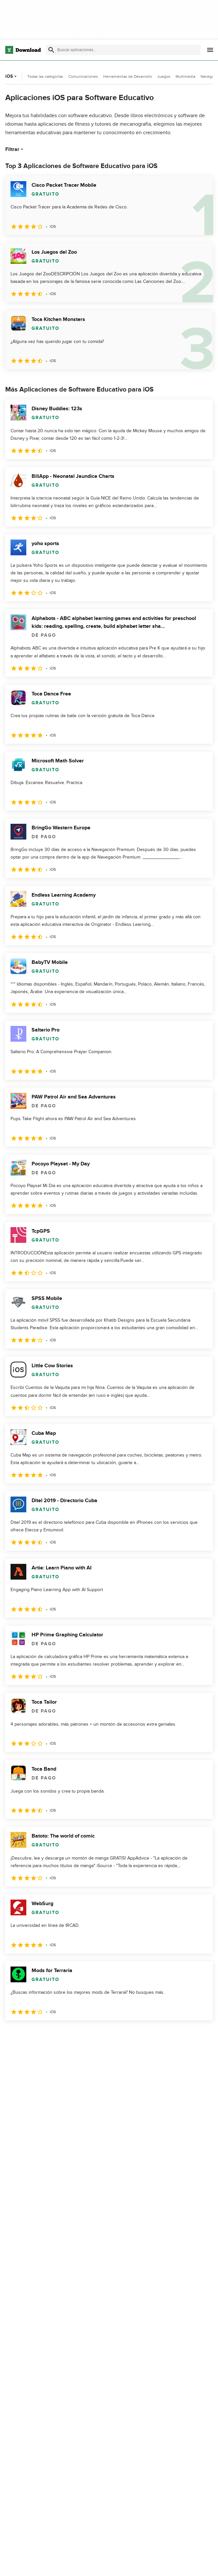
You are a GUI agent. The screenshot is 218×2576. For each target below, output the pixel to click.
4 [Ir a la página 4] (63, 2034)
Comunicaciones (83, 76)
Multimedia (185, 76)
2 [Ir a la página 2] (29, 2034)
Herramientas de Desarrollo (127, 76)
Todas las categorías (45, 76)
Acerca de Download (163, 2564)
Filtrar (15, 149)
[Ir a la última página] (198, 2034)
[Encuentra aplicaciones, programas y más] (123, 50)
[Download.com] (23, 50)
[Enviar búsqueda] (51, 50)
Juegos (163, 76)
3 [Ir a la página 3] (46, 2034)
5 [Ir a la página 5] (80, 2034)
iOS (11, 76)
